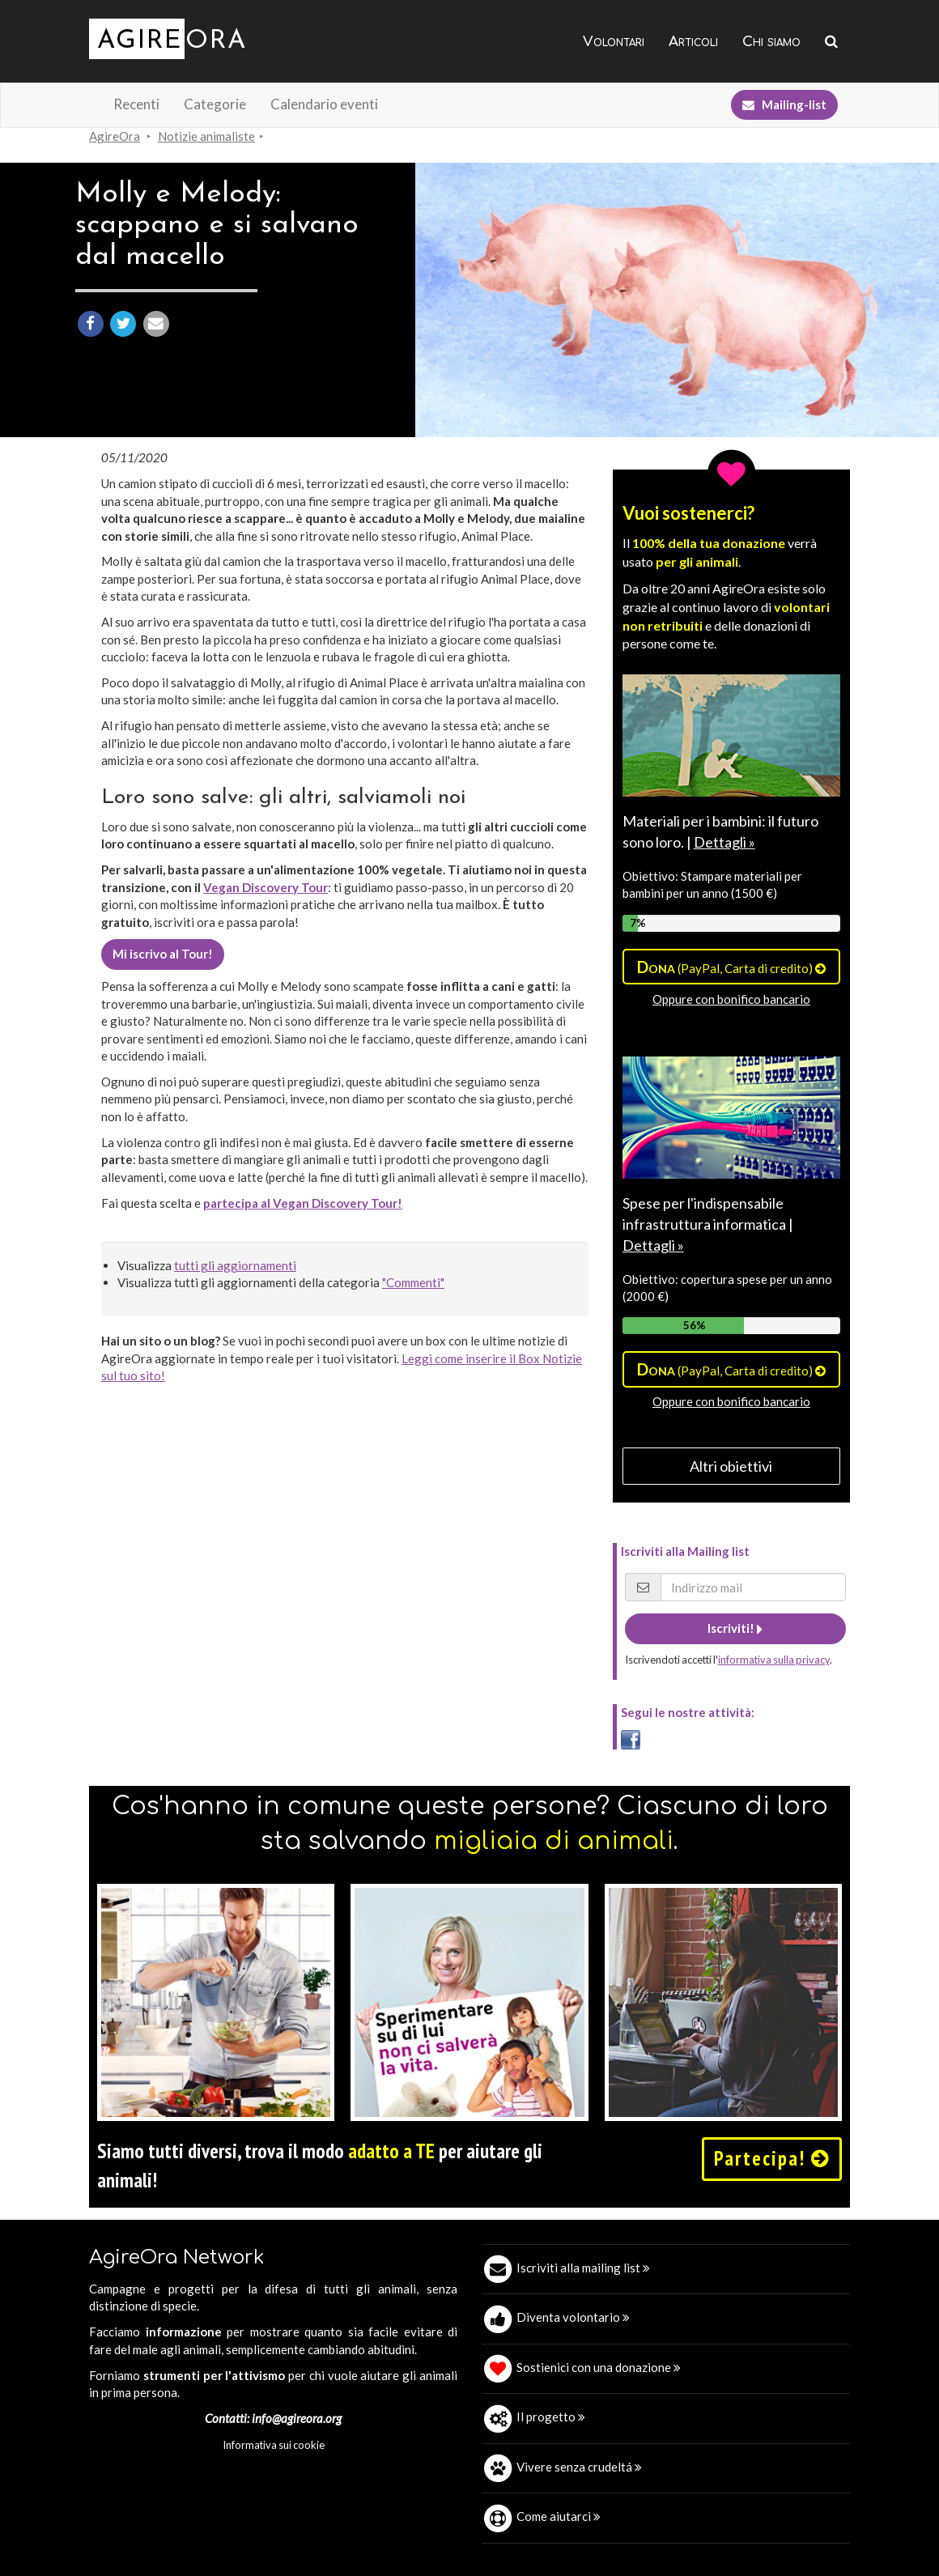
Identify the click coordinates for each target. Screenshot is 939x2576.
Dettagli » (724, 842)
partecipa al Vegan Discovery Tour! (302, 1203)
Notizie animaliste (206, 136)
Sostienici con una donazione (598, 2367)
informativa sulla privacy (774, 1659)
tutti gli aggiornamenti (235, 1265)
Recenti (136, 104)
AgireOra (114, 136)
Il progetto (550, 2416)
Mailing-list (784, 104)
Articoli (693, 41)
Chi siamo (771, 41)
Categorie (215, 104)
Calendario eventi (324, 104)
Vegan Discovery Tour (265, 887)
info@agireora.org (297, 2418)
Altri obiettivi (731, 1466)
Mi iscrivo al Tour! (163, 953)
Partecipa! (772, 2158)
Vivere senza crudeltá (579, 2466)
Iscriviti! (735, 1628)
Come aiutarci (558, 2516)
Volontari (613, 41)
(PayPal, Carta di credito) (731, 966)
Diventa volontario (573, 2317)
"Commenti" (413, 1282)
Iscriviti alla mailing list (583, 2267)
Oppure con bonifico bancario (731, 999)
